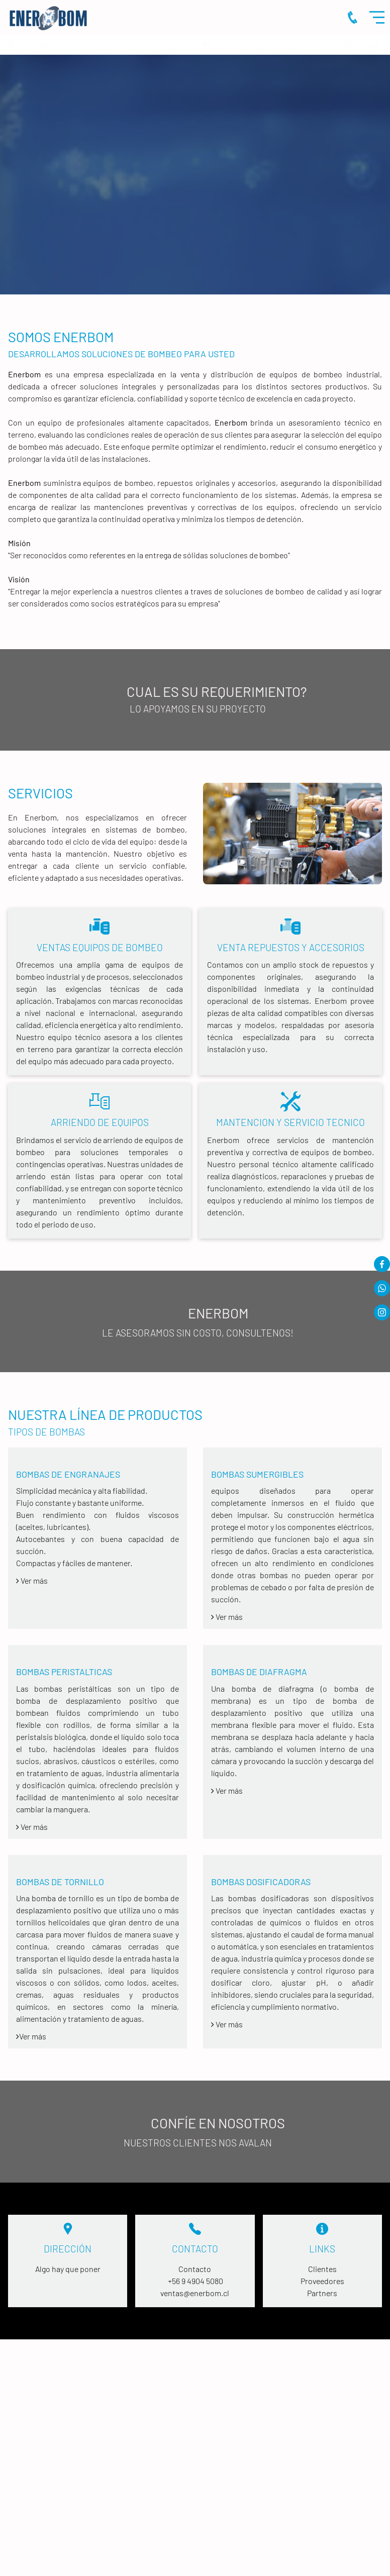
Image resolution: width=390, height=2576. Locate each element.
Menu (379, 17)
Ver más (227, 1616)
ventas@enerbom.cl (194, 2293)
